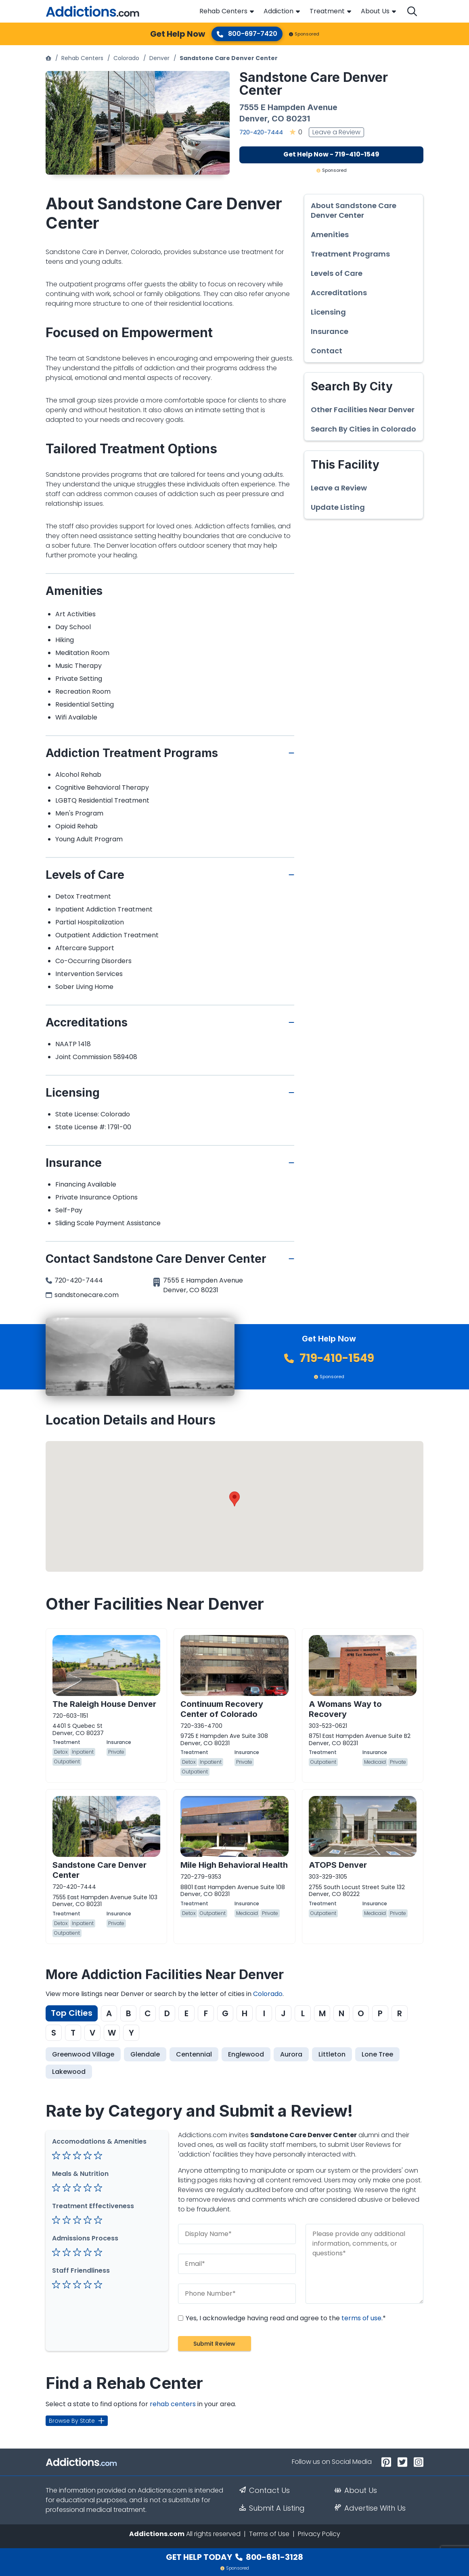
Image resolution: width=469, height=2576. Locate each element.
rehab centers (173, 2404)
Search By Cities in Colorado (363, 429)
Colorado (126, 58)
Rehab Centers (223, 11)
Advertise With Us (370, 2508)
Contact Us (264, 2490)
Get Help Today (234, 2557)
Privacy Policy (319, 2533)
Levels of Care (336, 273)
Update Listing (338, 507)
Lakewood (69, 2071)
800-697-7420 (247, 33)
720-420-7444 (261, 132)
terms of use (361, 2318)
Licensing (328, 312)
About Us (375, 11)
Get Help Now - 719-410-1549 (331, 154)
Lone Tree (377, 2054)
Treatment (327, 11)
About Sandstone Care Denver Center (353, 210)
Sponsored (304, 34)
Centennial (194, 2054)
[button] (234, 1498)
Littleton (331, 2054)
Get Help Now (177, 34)
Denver (159, 58)
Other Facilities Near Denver (363, 410)
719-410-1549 (329, 1358)
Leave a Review (336, 132)
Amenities (330, 235)
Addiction (278, 11)
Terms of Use (269, 2533)
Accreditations (339, 293)
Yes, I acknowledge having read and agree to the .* (282, 2318)
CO (278, 118)
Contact (326, 351)
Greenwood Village (83, 2054)
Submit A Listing (272, 2508)
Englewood (246, 2054)
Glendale (145, 2054)
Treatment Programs (350, 254)
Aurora (291, 2054)
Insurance (329, 331)
